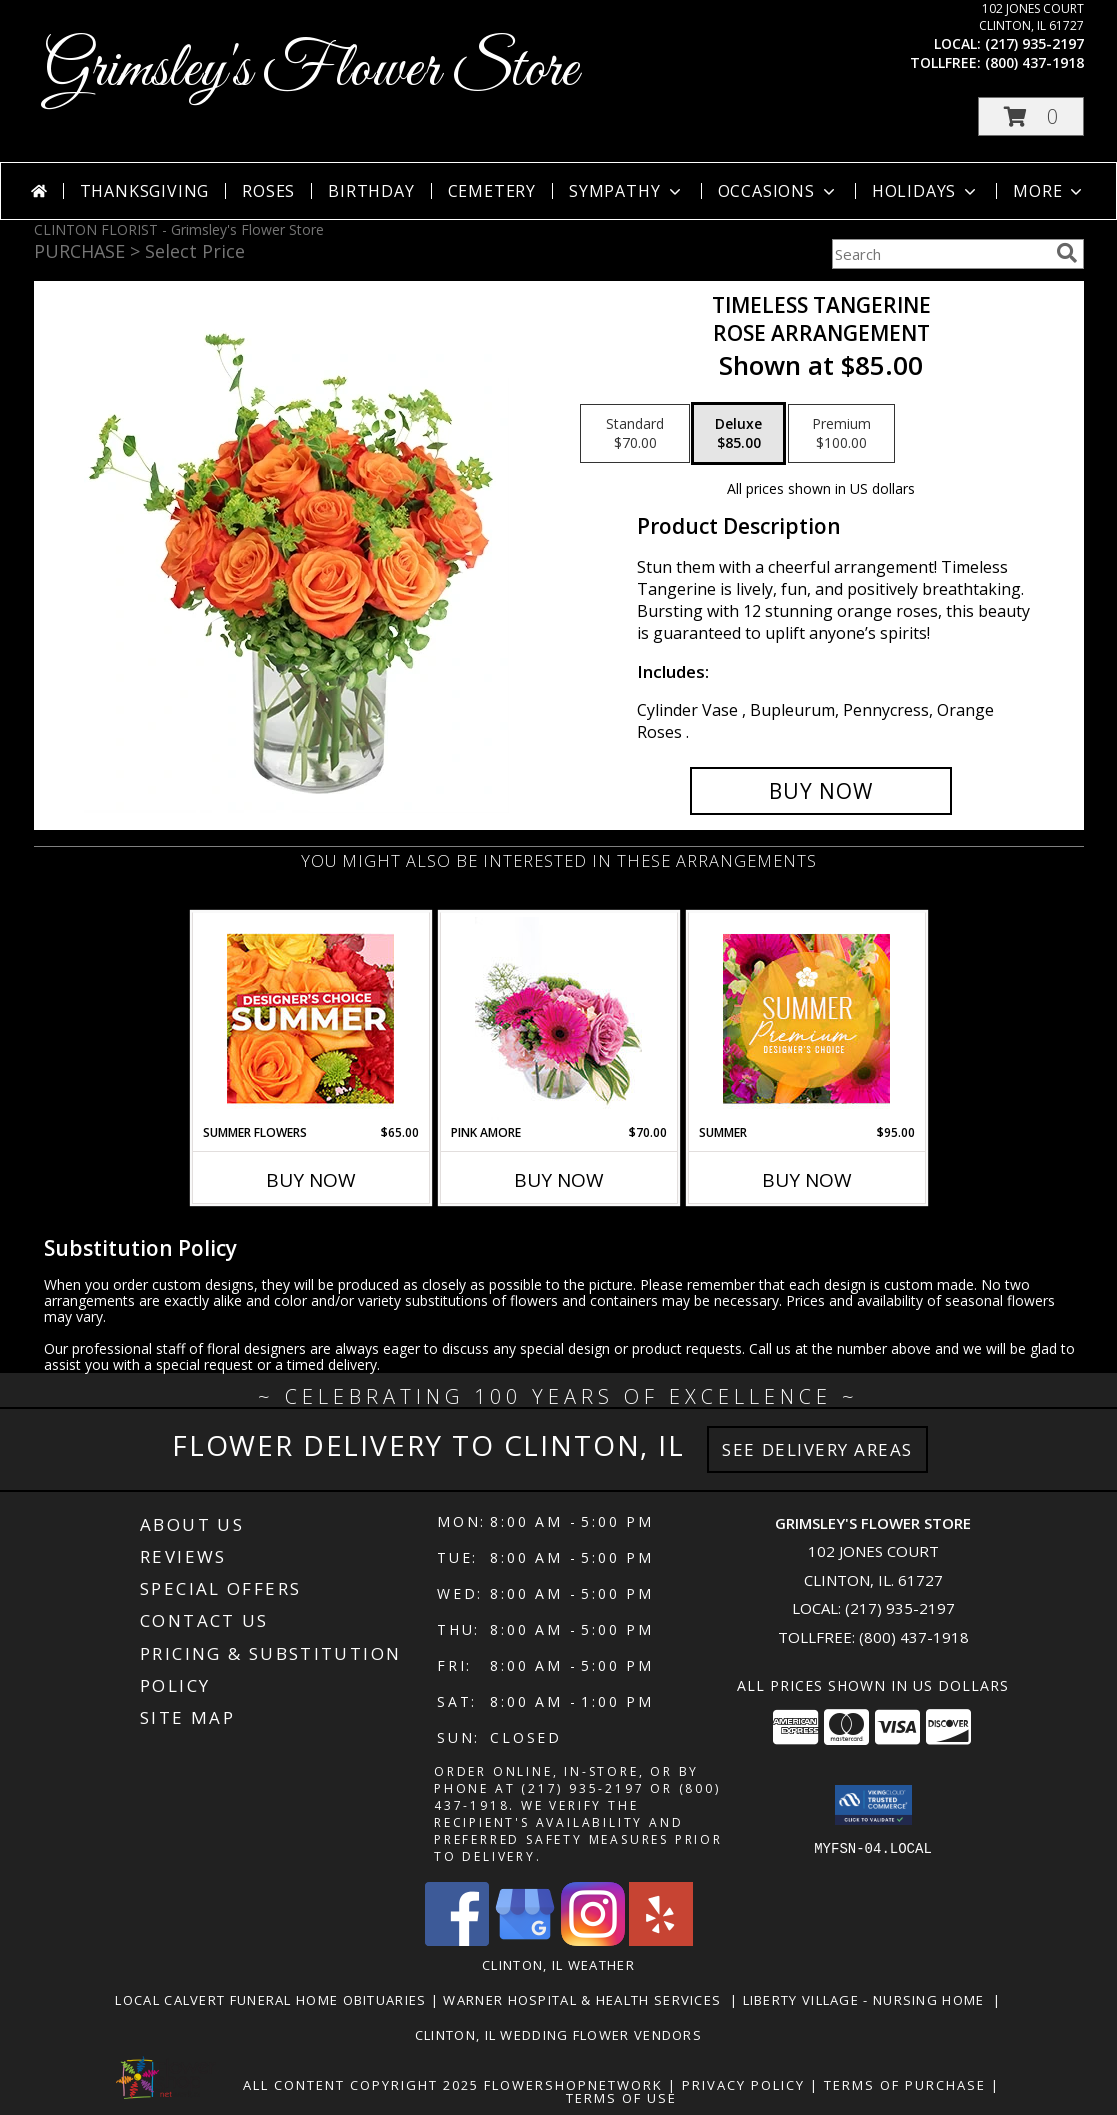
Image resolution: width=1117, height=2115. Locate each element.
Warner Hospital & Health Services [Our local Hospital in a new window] (586, 2000)
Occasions (778, 191)
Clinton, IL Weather (558, 1965)
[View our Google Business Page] (525, 1940)
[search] (1067, 253)
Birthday (371, 191)
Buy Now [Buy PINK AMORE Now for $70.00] (559, 1180)
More (1049, 191)
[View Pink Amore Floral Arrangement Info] (558, 1018)
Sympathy (626, 191)
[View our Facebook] (457, 1940)
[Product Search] (940, 254)
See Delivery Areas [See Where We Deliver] (817, 1449)
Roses (268, 191)
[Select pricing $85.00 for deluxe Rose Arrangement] (738, 434)
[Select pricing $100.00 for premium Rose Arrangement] (841, 434)
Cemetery (492, 191)
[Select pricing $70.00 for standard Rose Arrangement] (635, 434)
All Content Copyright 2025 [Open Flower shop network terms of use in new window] (361, 2085)
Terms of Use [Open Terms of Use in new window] (621, 2098)
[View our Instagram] (593, 1940)
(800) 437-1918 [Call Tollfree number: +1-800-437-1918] (914, 1637)
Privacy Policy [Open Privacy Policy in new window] (743, 2085)
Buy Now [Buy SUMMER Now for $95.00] (807, 1180)
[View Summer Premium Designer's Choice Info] (806, 1018)
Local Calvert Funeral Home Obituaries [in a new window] (272, 2000)
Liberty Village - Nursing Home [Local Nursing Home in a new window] (868, 2000)
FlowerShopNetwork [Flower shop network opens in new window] (573, 2085)
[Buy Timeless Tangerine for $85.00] (821, 791)
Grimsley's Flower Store (311, 70)
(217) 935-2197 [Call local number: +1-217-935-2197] (1034, 43)
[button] (1031, 116)
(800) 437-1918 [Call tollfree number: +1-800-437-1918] (1034, 62)
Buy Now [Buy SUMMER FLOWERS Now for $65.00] (311, 1180)
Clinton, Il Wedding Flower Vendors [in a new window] (558, 2035)
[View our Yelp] (661, 1940)
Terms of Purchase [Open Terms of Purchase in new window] (905, 2085)
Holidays (926, 191)
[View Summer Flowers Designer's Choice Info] (310, 1018)
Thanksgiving (145, 191)
